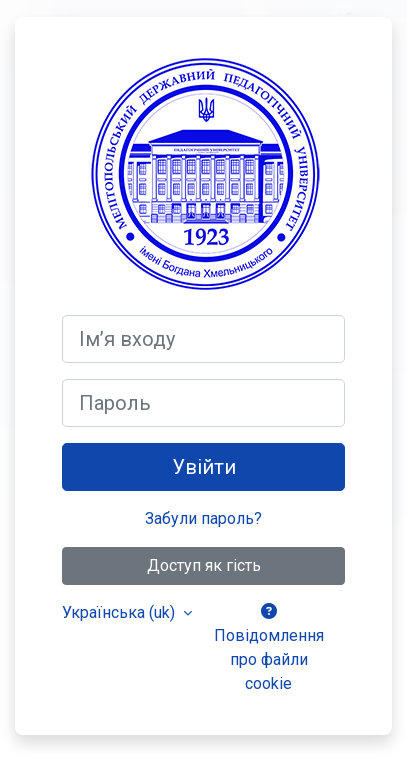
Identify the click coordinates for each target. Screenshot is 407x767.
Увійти (204, 467)
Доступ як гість (204, 565)
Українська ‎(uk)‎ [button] (120, 612)
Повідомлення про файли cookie (269, 648)
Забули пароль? (203, 518)
